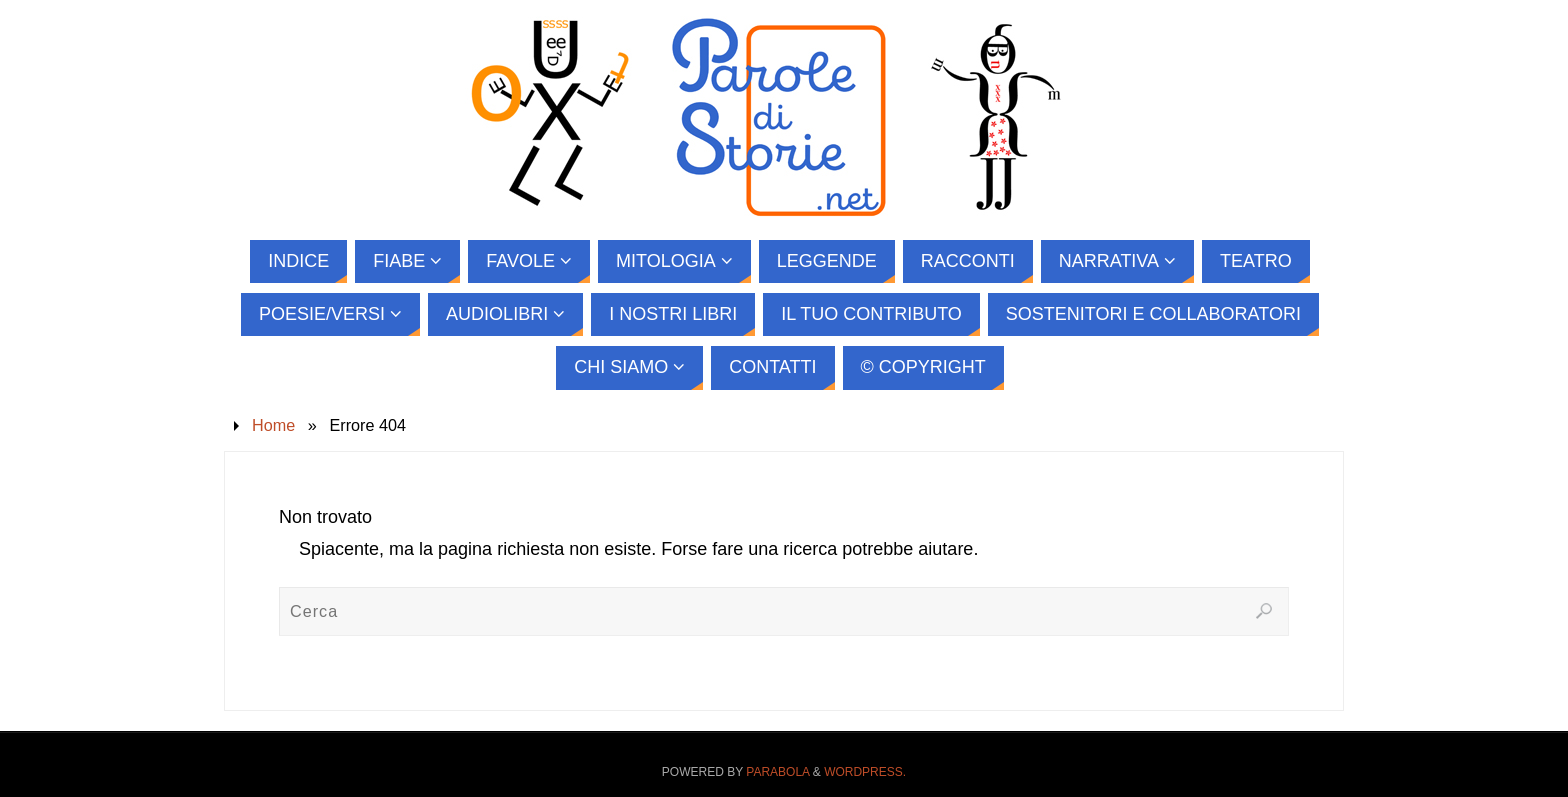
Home (273, 425)
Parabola (777, 772)
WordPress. (865, 772)
